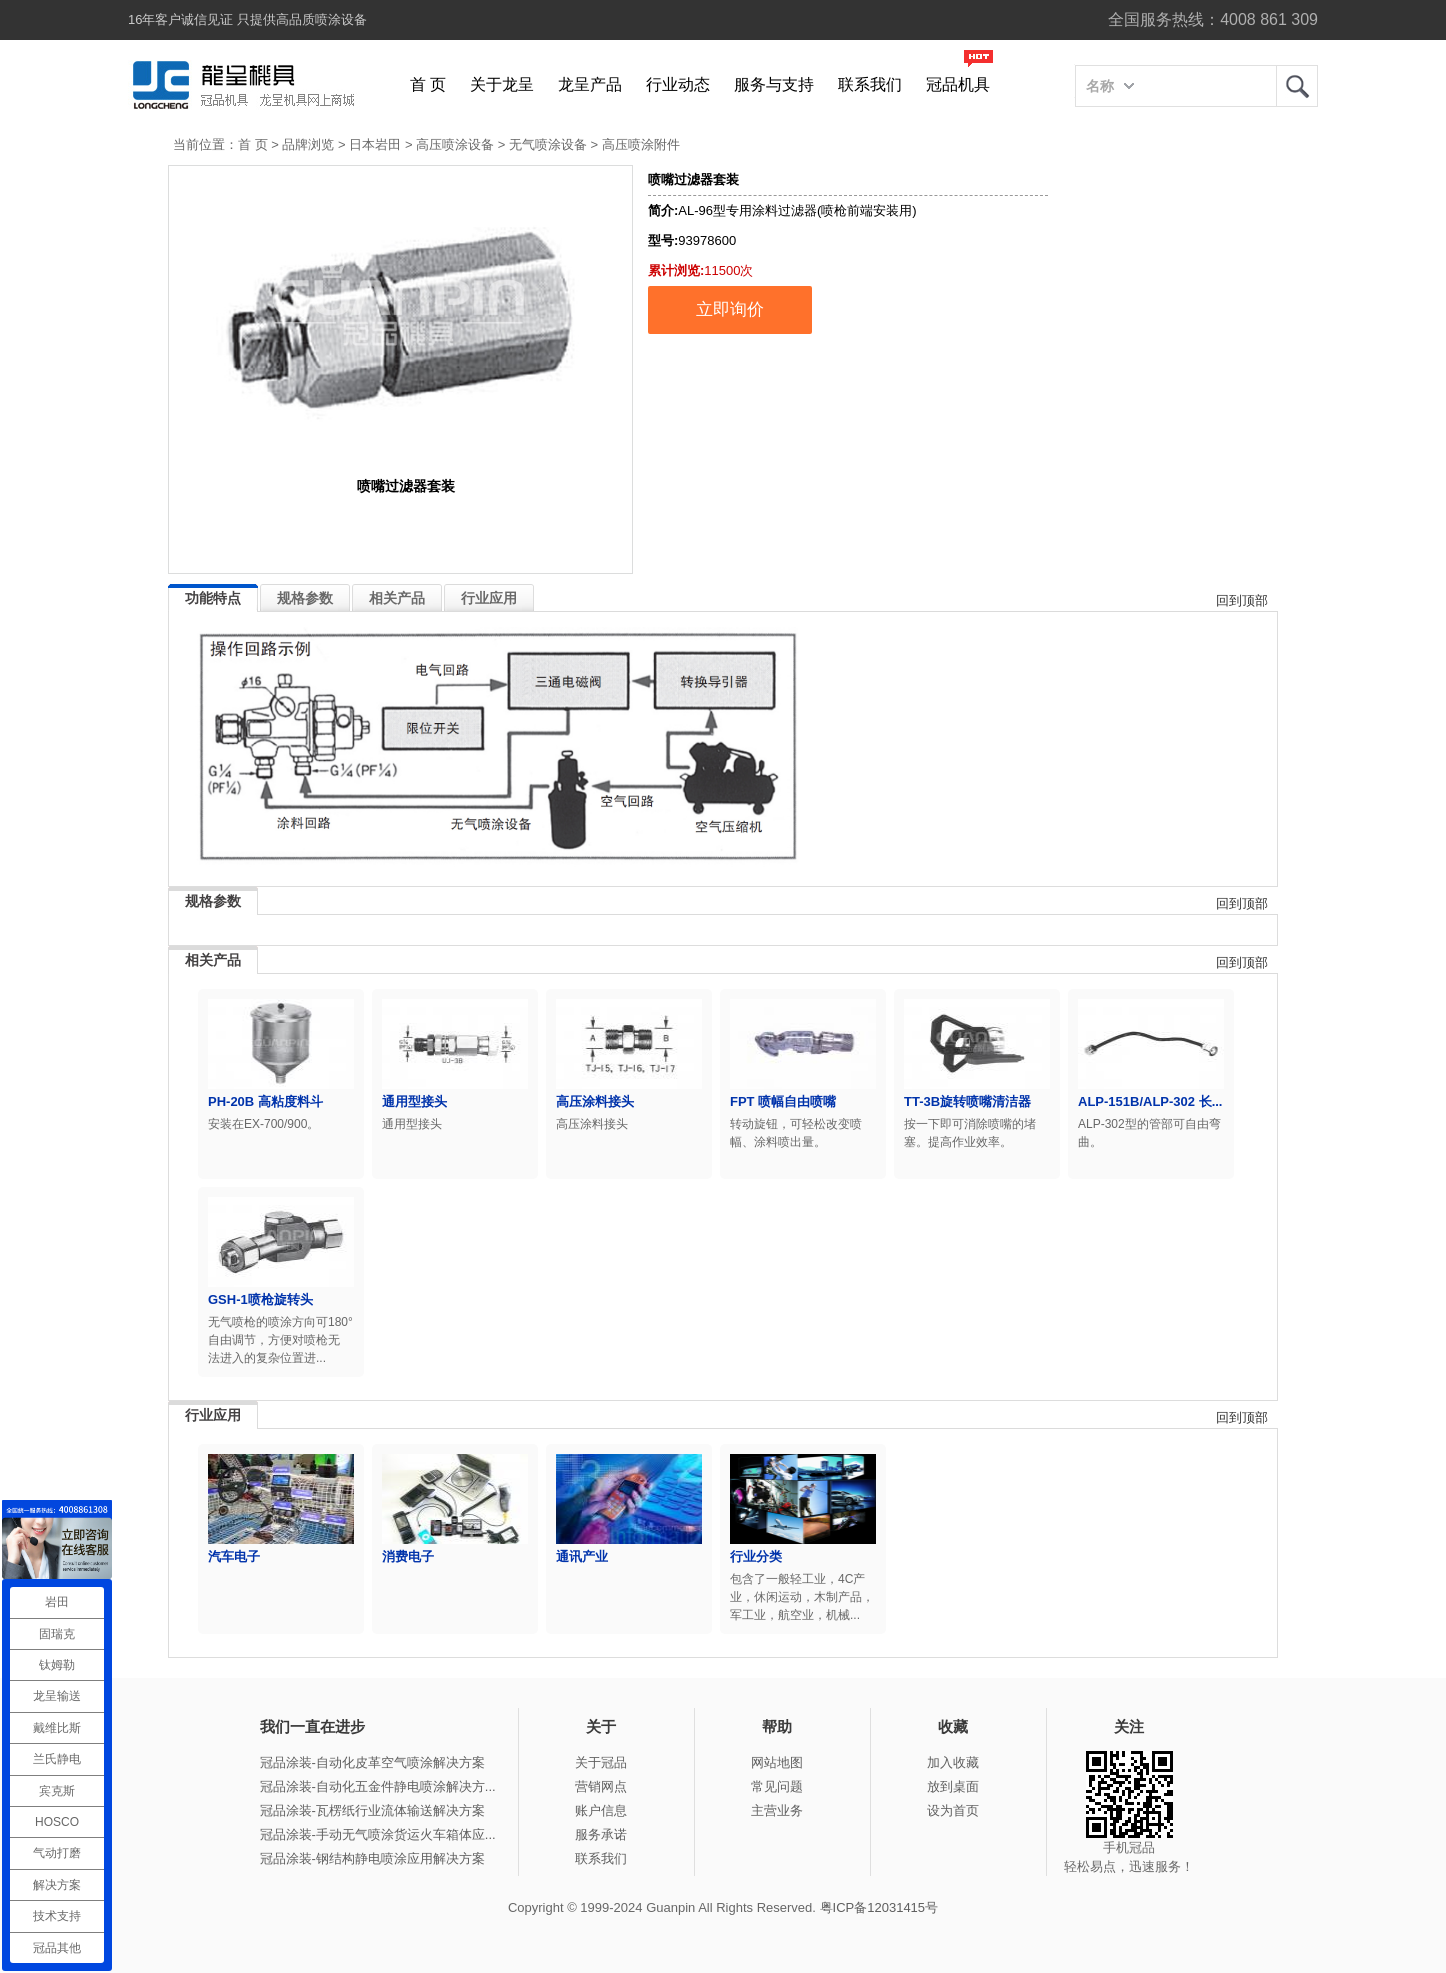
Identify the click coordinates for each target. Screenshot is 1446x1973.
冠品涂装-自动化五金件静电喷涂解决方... (378, 1786)
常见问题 (777, 1786)
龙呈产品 (590, 84)
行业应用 (489, 598)
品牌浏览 (308, 144)
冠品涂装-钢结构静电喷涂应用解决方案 (372, 1858)
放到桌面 (953, 1786)
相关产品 (397, 598)
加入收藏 (953, 1762)
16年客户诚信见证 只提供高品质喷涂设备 (247, 19)
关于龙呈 (502, 84)
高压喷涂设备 (455, 144)
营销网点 (601, 1786)
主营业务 (777, 1810)
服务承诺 (601, 1834)
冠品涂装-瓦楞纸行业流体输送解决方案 (372, 1810)
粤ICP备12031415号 (879, 1907)
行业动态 (678, 84)
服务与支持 (774, 84)
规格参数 (305, 598)
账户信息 (601, 1810)
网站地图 (777, 1762)
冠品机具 (958, 84)
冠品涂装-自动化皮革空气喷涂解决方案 (372, 1762)
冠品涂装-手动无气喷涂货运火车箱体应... (378, 1834)
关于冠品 (601, 1762)
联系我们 (870, 84)
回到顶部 (1242, 600)
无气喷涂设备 (548, 144)
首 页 (428, 84)
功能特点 (213, 598)
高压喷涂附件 (641, 144)
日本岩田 (375, 144)
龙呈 (1297, 86)
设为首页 (953, 1810)
